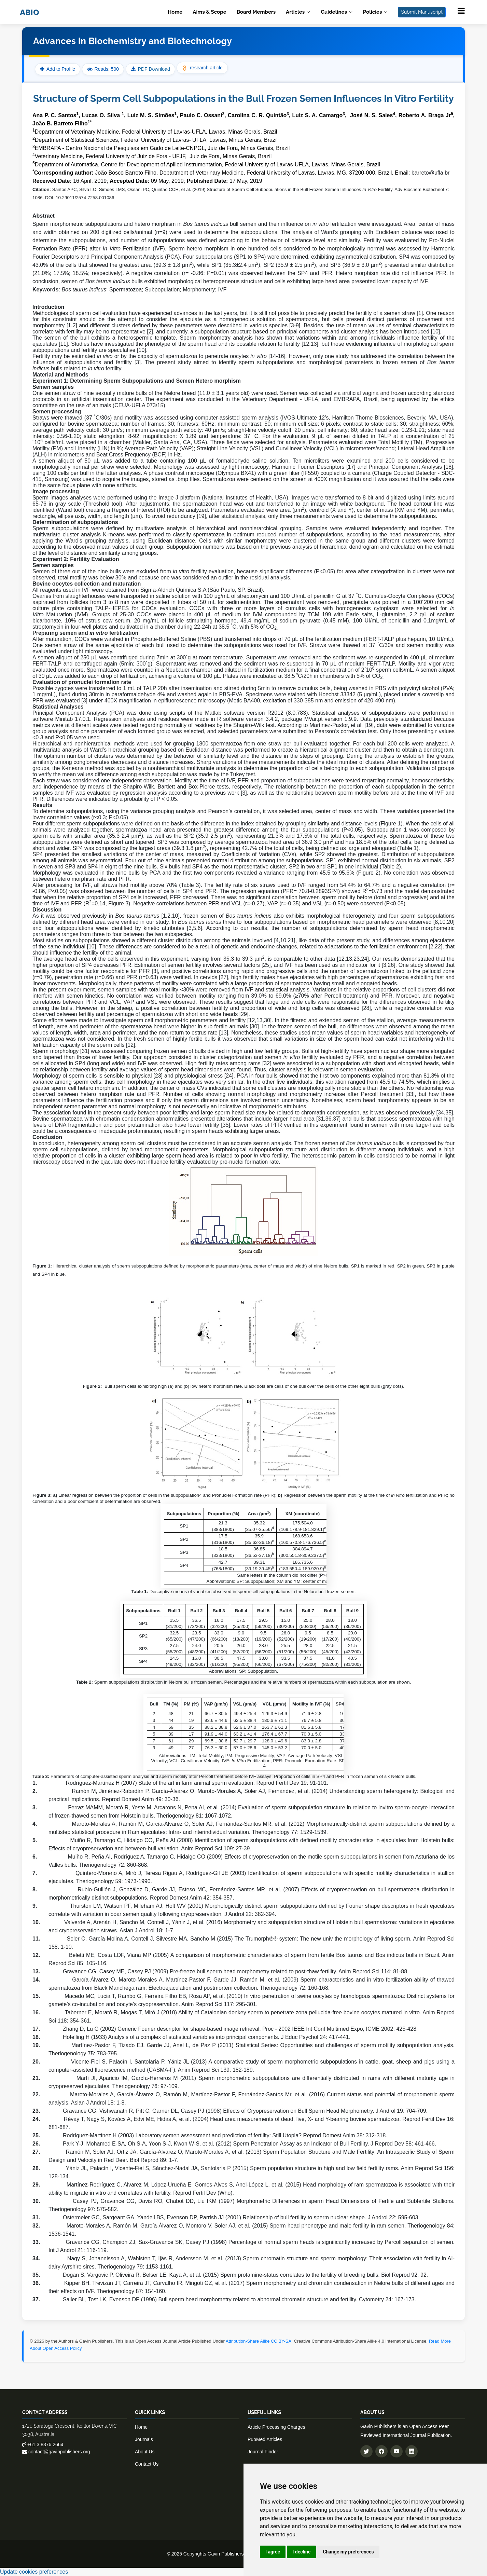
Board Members (256, 12)
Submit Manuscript (422, 12)
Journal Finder (263, 2451)
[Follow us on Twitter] (366, 2451)
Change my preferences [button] (348, 2551)
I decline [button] (301, 2551)
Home (175, 12)
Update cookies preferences (34, 2572)
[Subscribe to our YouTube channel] (396, 2451)
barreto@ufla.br (430, 173)
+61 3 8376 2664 (42, 2444)
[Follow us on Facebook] (381, 2451)
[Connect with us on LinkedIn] (411, 2451)
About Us (145, 2451)
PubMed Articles (265, 2439)
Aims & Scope (209, 12)
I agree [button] (272, 2551)
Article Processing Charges (276, 2427)
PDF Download (154, 69)
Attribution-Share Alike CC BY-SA (258, 2341)
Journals (144, 2439)
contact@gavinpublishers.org (56, 2451)
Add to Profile (57, 69)
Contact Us (146, 2464)
